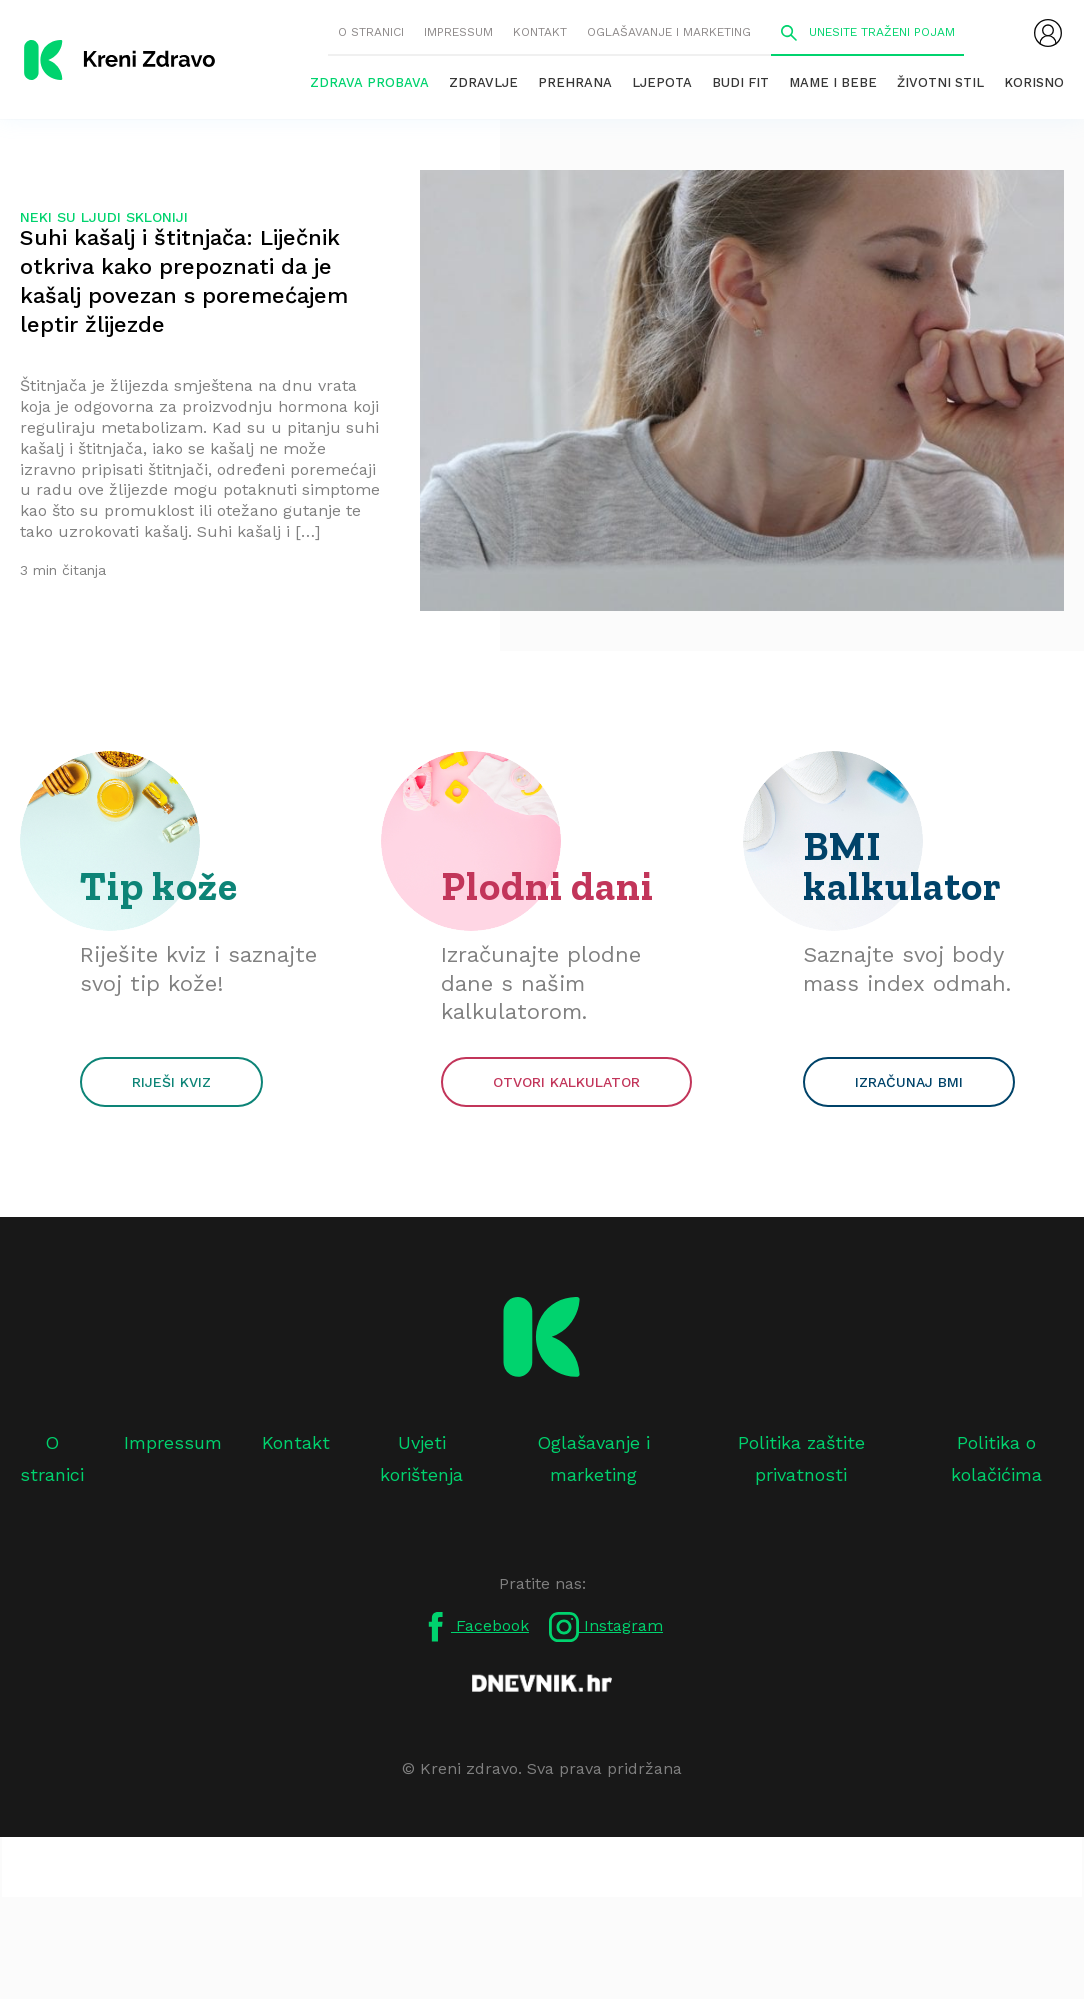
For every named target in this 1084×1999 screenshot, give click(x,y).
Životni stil (940, 82)
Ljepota (662, 82)
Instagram (606, 1627)
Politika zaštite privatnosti (801, 1458)
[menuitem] (1048, 33)
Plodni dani (547, 886)
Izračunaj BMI (909, 1082)
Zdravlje (483, 82)
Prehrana (575, 82)
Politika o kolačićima (996, 1458)
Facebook (475, 1627)
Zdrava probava (369, 82)
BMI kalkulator (902, 866)
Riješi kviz (171, 1082)
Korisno (1034, 82)
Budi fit (740, 82)
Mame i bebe (833, 82)
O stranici (371, 32)
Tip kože (159, 886)
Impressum (458, 32)
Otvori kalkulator (566, 1082)
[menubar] (1048, 33)
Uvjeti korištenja (421, 1458)
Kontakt (540, 32)
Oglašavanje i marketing (669, 32)
